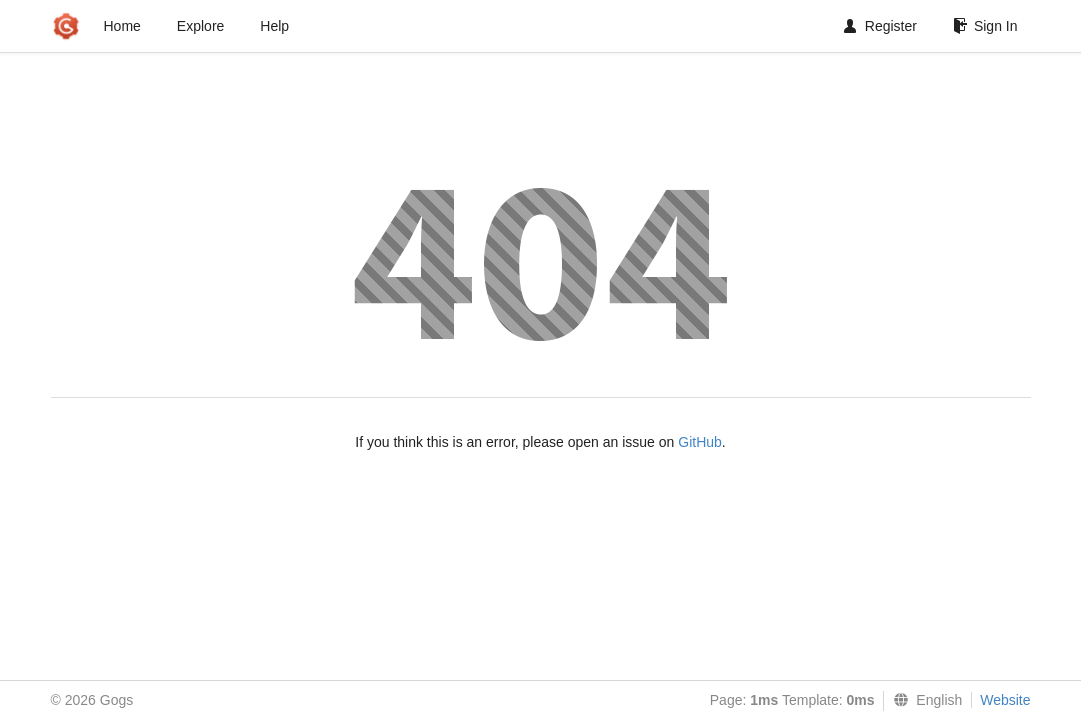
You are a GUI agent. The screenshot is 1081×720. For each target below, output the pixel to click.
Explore (200, 26)
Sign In (985, 26)
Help (274, 26)
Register (880, 26)
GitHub (700, 442)
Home (122, 26)
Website (1005, 700)
